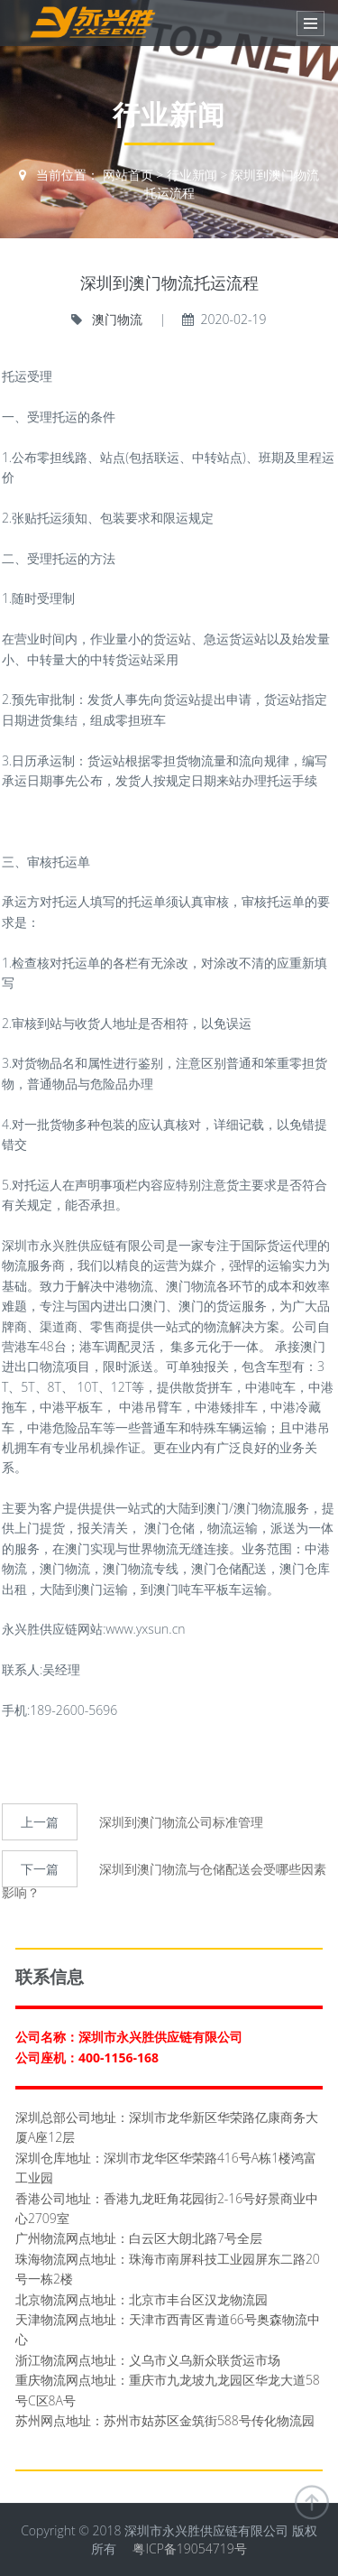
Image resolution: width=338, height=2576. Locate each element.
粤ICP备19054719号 (189, 2548)
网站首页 (128, 174)
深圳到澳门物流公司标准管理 (181, 1821)
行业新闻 (192, 174)
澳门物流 (116, 319)
